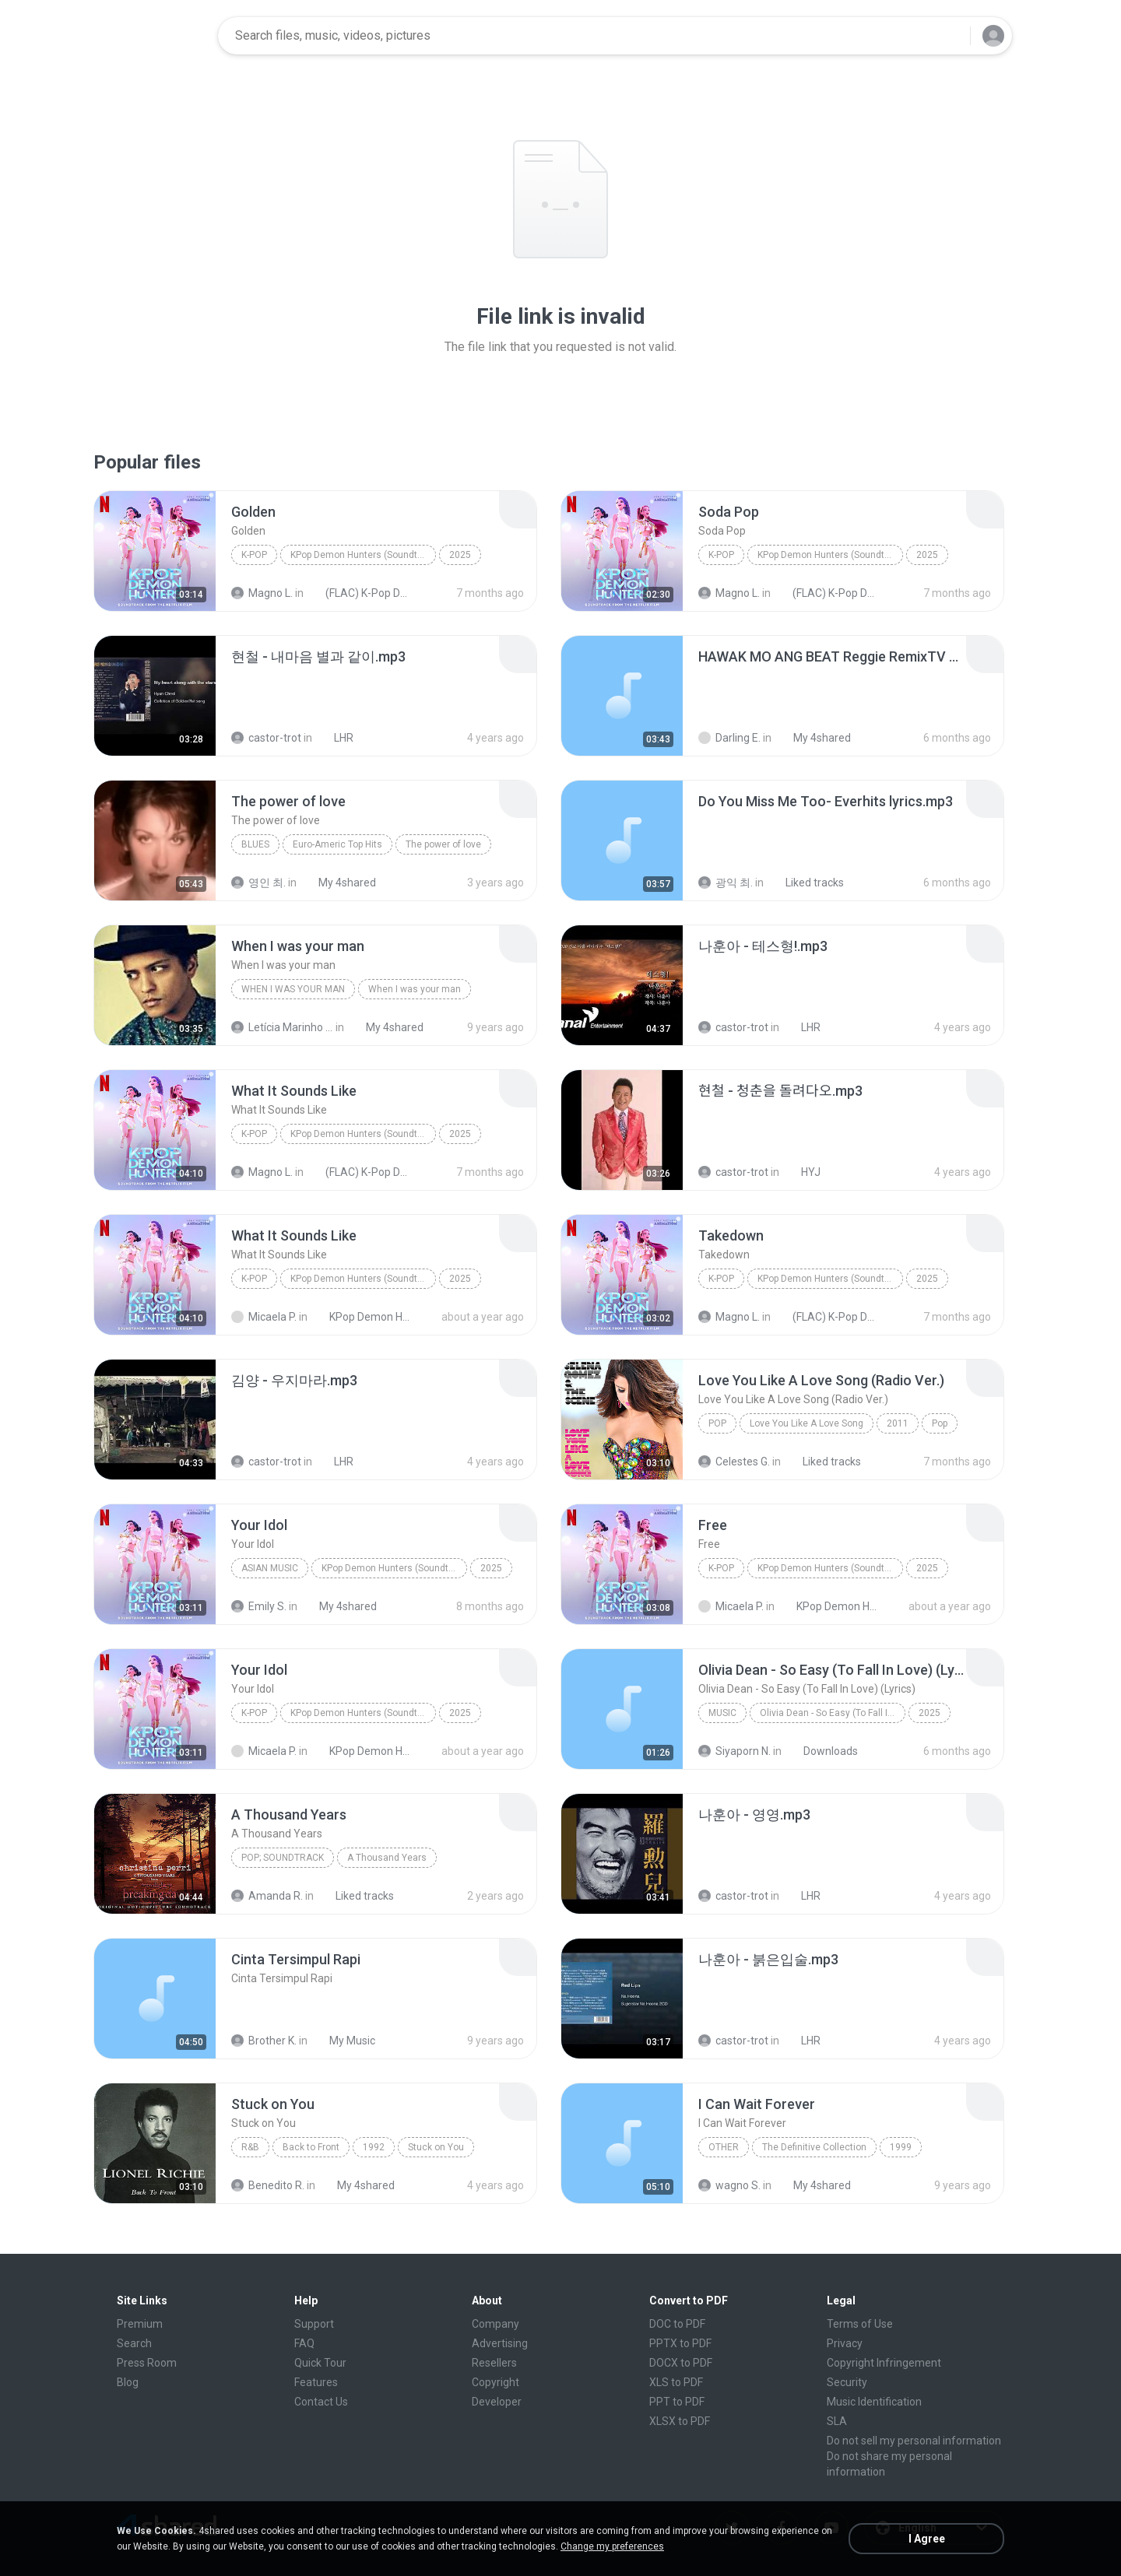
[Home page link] (156, 36)
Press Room (147, 2363)
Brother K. (264, 2040)
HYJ (802, 1172)
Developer (497, 2401)
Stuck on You (436, 2147)
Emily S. (258, 1606)
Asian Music (269, 1568)
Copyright (495, 2382)
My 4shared (813, 738)
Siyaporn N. (734, 1751)
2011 (897, 1423)
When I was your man (293, 989)
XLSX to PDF (679, 2421)
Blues (255, 844)
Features (316, 2382)
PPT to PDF (677, 2401)
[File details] (155, 551)
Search (134, 2343)
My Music (343, 2040)
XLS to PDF (676, 2382)
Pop (717, 1423)
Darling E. (729, 738)
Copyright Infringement (884, 2363)
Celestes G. (734, 1461)
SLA (837, 2421)
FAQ (304, 2343)
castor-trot (266, 738)
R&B (250, 2147)
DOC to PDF (677, 2324)
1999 (901, 2147)
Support (314, 2324)
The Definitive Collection (814, 2147)
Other (723, 2147)
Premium (140, 2324)
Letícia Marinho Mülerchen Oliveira (282, 1027)
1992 (374, 2147)
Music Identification (874, 2401)
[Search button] (949, 35)
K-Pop (254, 554)
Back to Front (311, 2147)
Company (495, 2324)
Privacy (845, 2343)
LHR (335, 738)
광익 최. (725, 882)
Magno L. (262, 593)
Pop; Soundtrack (282, 1857)
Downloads (822, 1751)
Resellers (494, 2363)
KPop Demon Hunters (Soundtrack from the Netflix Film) (363, 554)
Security (847, 2382)
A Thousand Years (387, 1857)
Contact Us (321, 2401)
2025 (460, 554)
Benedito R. (267, 2185)
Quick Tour (320, 2363)
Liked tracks (806, 882)
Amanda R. (267, 1896)
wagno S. (729, 2185)
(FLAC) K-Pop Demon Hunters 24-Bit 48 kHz (359, 593)
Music (722, 1712)
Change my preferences (612, 2546)
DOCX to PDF (680, 2363)
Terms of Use (860, 2324)
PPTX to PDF (680, 2343)
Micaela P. (264, 1317)
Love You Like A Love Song (806, 1423)
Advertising (500, 2343)
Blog (128, 2382)
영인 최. (258, 882)
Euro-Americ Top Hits (337, 844)
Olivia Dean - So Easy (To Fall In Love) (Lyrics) (832, 1712)
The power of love (443, 844)
